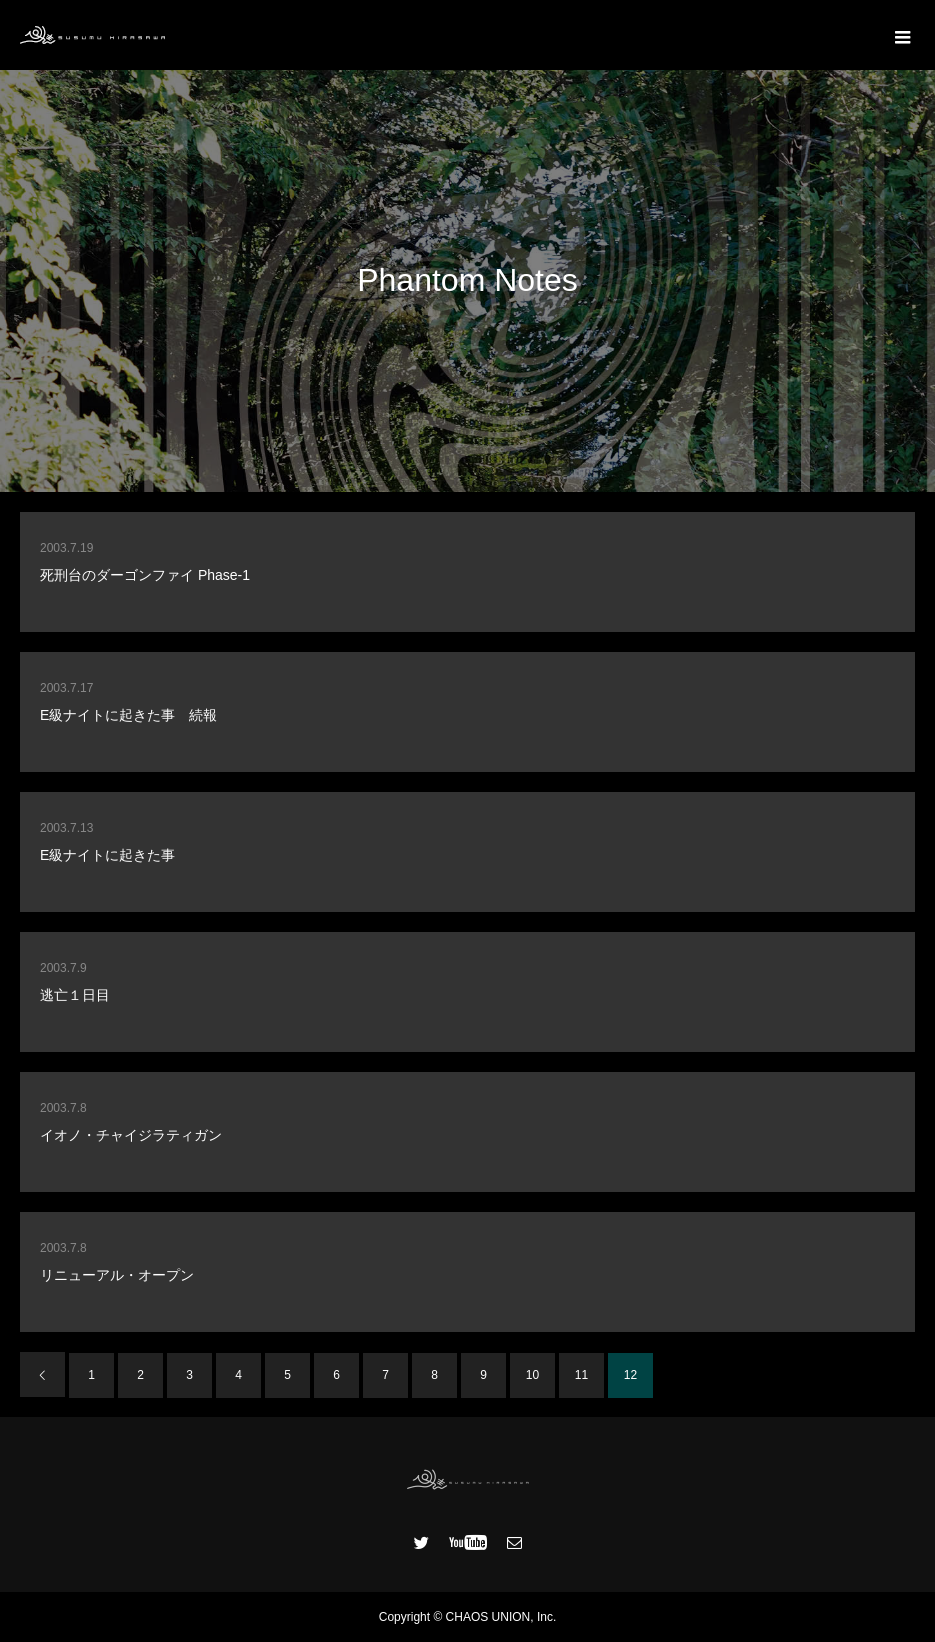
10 (532, 1375)
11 (581, 1375)
